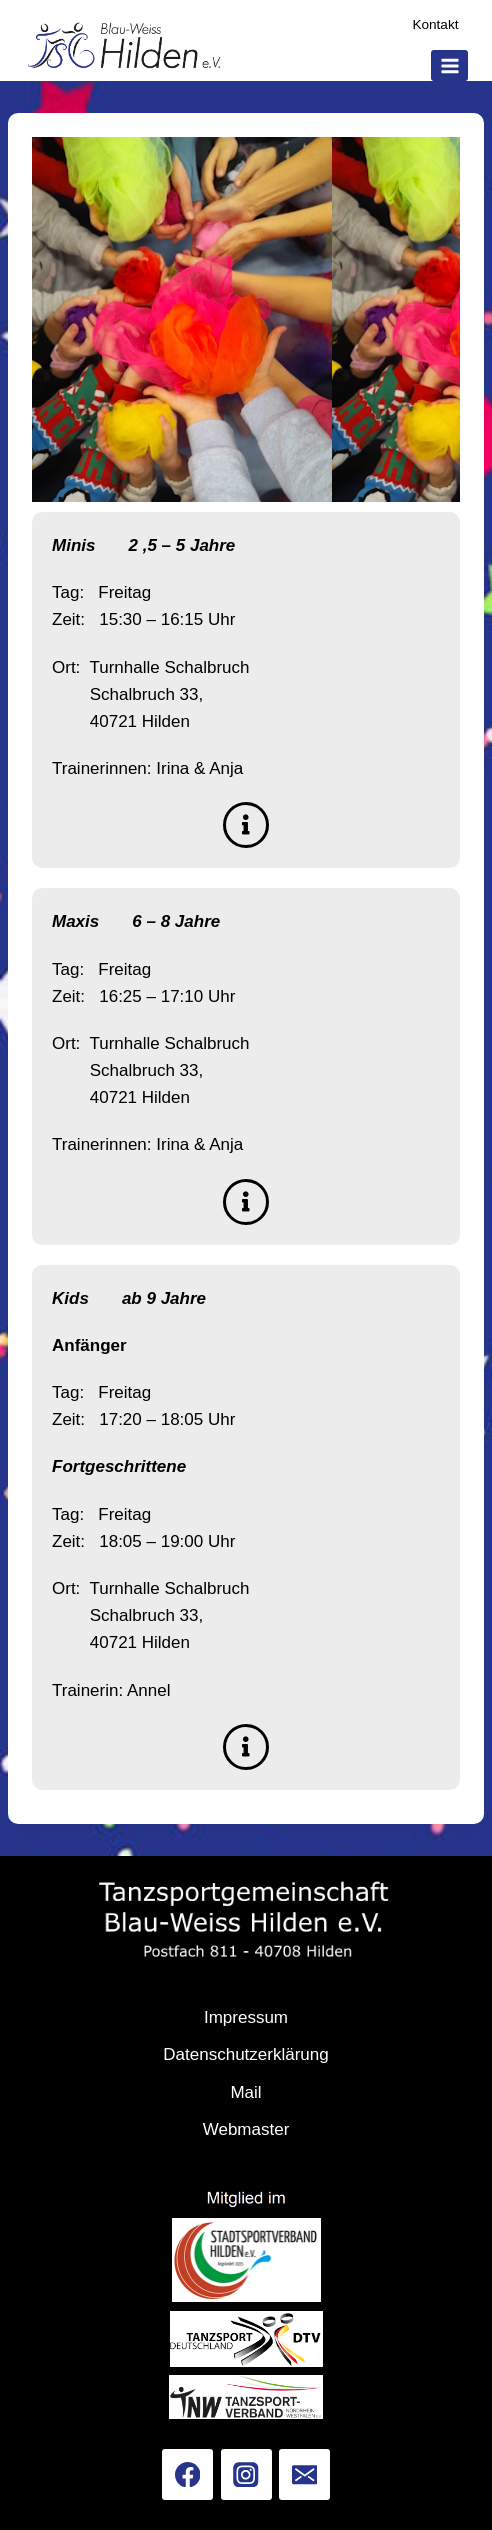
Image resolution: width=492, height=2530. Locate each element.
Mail (245, 2092)
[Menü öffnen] (449, 65)
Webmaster (246, 2129)
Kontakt (435, 24)
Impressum (246, 2017)
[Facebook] (187, 2474)
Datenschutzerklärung (245, 2054)
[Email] (304, 2474)
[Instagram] (246, 2474)
